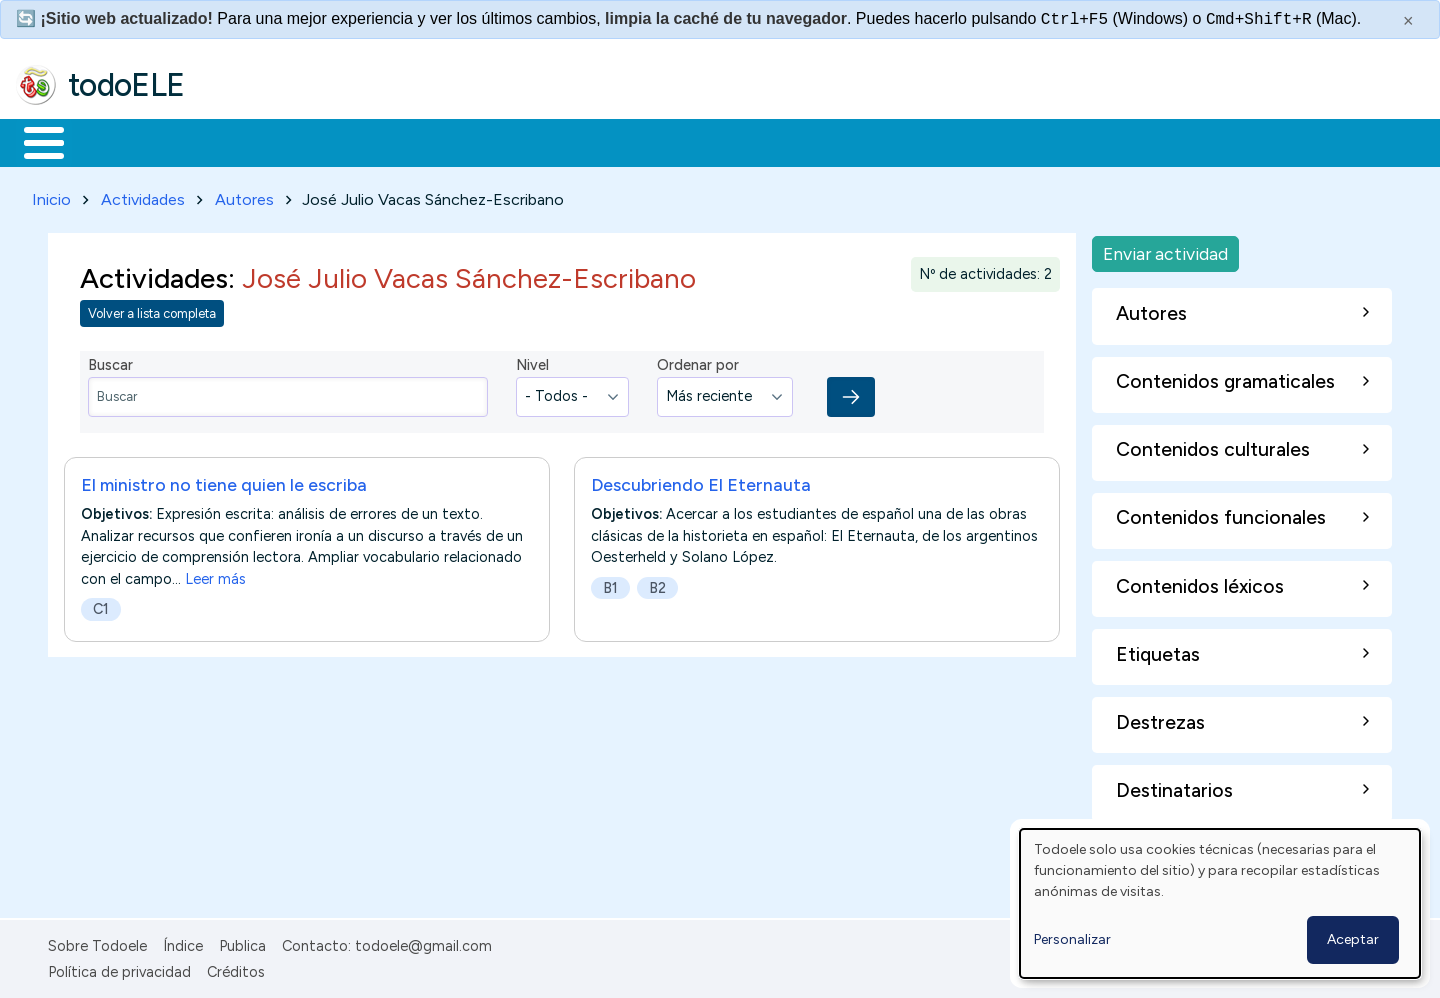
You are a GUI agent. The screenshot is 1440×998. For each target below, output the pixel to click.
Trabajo (360, 141)
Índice (183, 942)
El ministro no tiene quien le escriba (224, 480)
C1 (101, 605)
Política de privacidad (119, 968)
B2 (657, 584)
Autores (244, 195)
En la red (472, 141)
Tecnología (598, 141)
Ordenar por (698, 362)
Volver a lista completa (152, 310)
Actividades (143, 195)
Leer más (215, 575)
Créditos (236, 968)
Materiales (112, 141)
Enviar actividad (1165, 249)
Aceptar (1353, 939)
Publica (242, 942)
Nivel (532, 362)
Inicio (33, 141)
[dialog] (1220, 903)
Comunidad (731, 141)
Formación (241, 141)
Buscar (821, 141)
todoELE (126, 85)
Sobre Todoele (97, 942)
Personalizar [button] (1072, 939)
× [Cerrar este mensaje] (1408, 21)
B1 (610, 584)
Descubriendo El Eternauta (701, 480)
